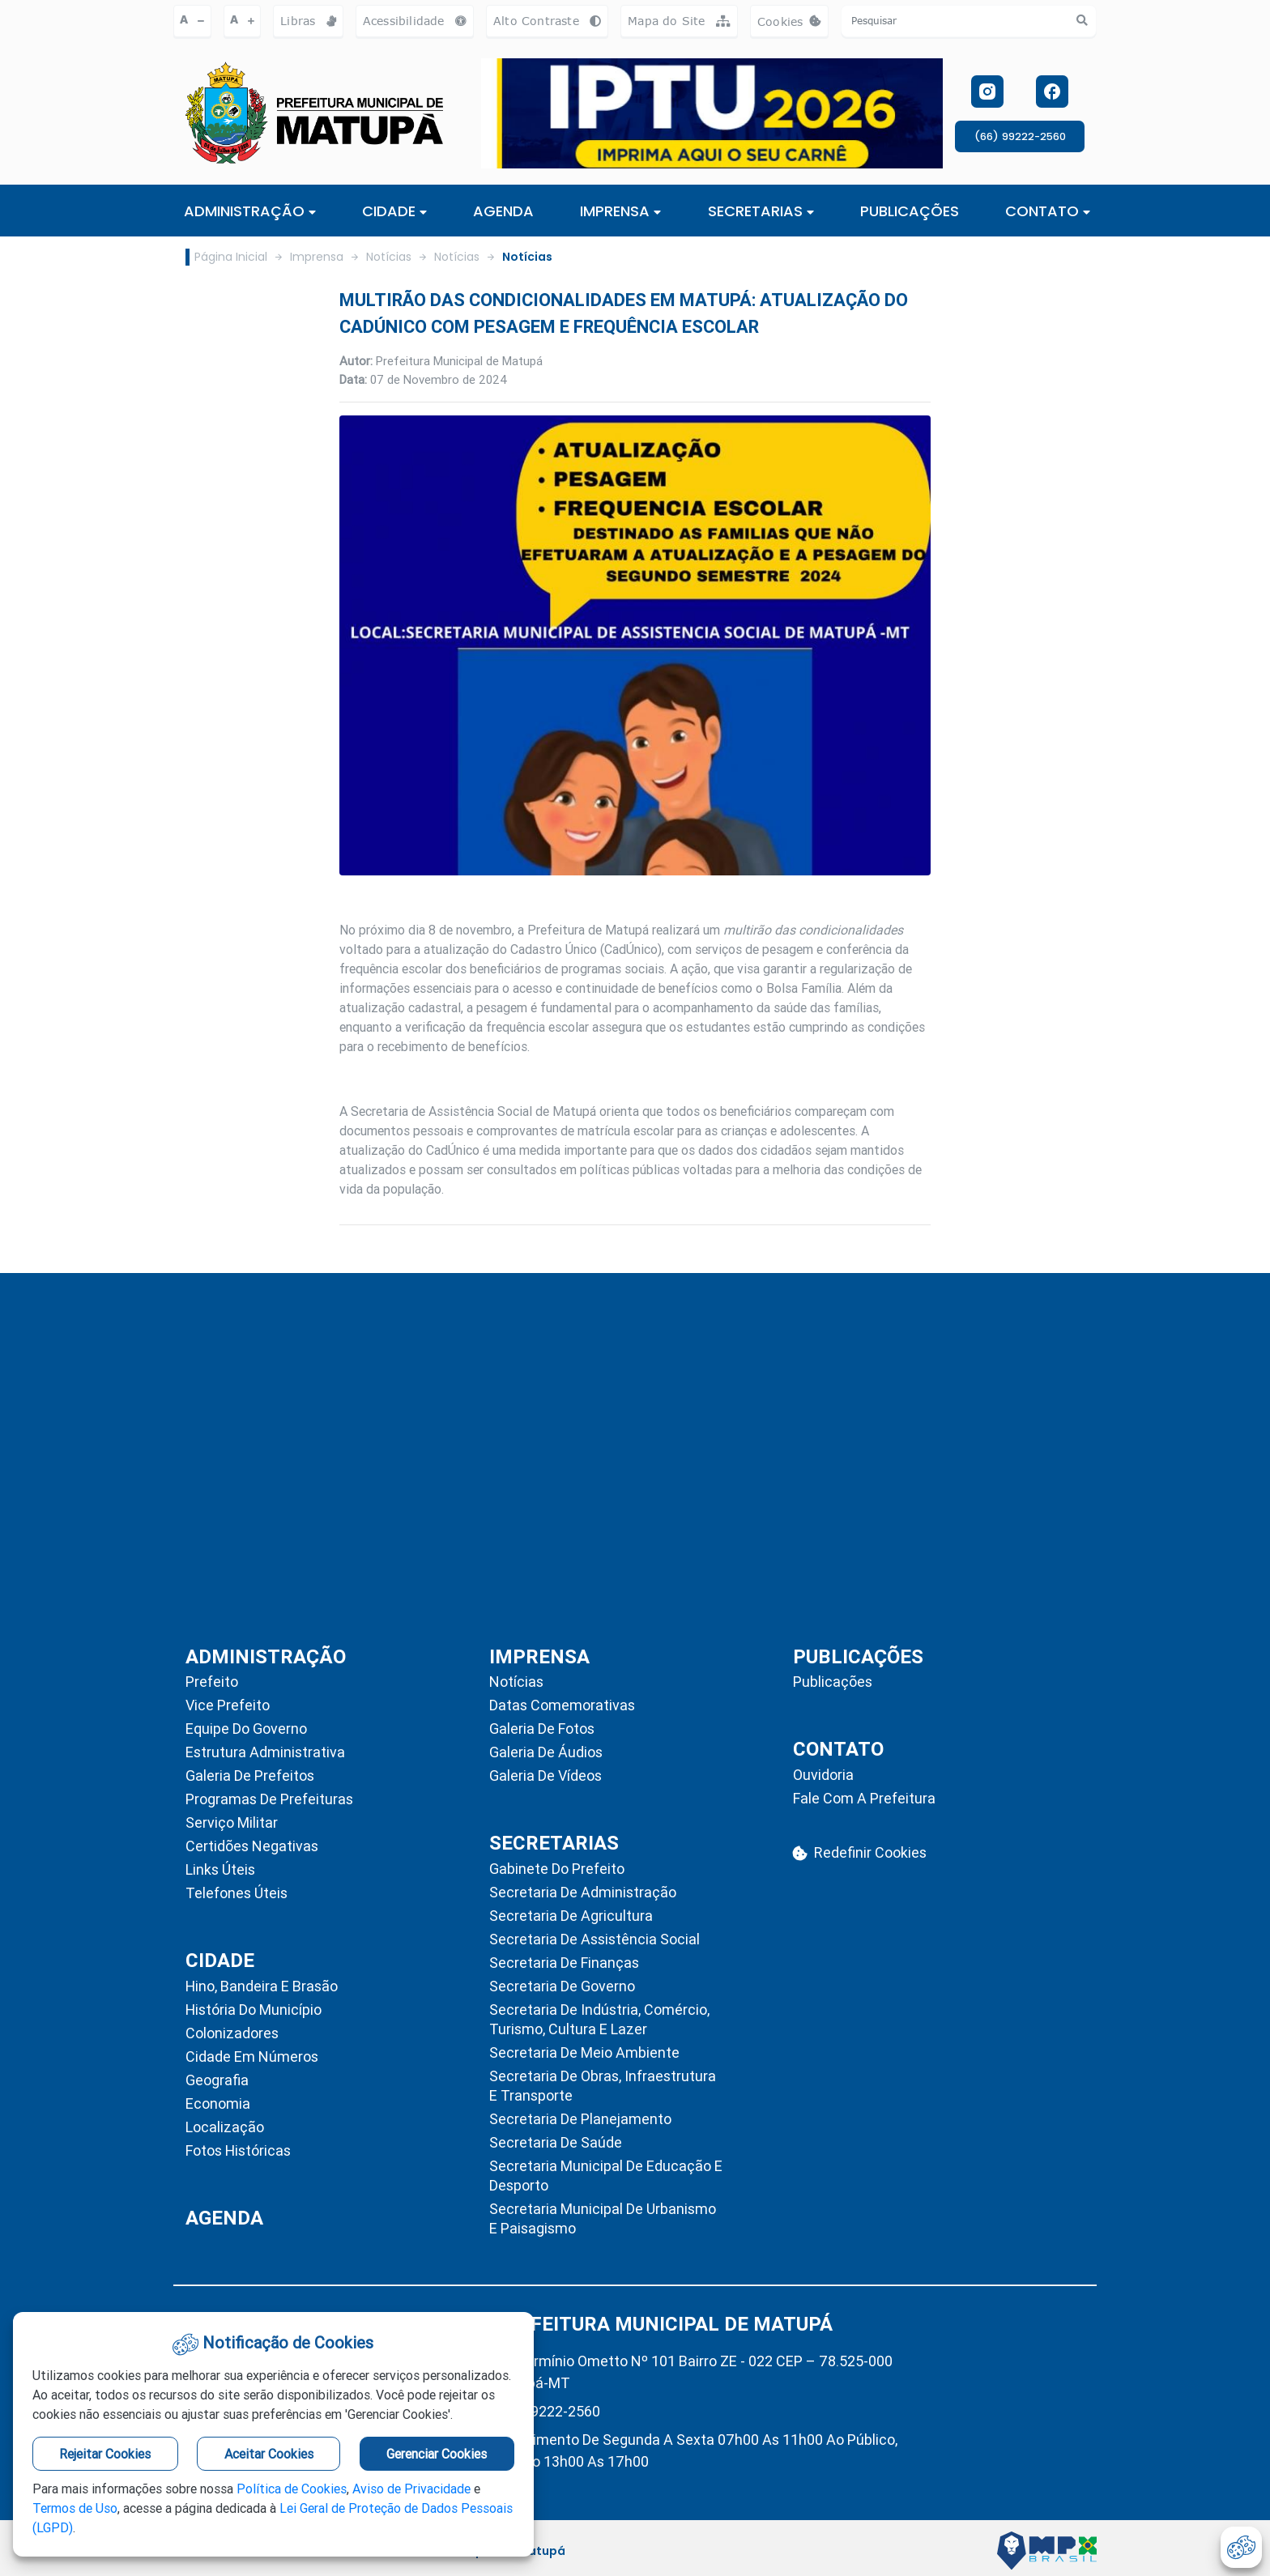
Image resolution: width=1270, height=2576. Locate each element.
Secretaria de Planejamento (580, 2119)
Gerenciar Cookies (436, 2454)
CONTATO (1047, 211)
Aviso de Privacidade (411, 2488)
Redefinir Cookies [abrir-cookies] (860, 1852)
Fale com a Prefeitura (864, 1798)
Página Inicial (230, 257)
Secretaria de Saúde (555, 2142)
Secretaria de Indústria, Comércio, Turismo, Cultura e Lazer (599, 2019)
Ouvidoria (823, 1774)
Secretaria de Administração (582, 1892)
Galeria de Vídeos (545, 1775)
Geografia (217, 2080)
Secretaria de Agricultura (571, 1915)
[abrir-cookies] (1241, 2547)
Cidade (394, 211)
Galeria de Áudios (546, 1752)
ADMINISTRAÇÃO (250, 211)
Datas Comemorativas (562, 1705)
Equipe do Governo (246, 1728)
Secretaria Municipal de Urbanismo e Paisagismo (602, 2218)
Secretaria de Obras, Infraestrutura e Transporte (602, 2086)
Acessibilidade (415, 21)
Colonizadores (232, 2033)
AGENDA (503, 211)
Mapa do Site (679, 21)
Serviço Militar (231, 1822)
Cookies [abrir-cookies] (793, 25)
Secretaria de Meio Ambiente (584, 2052)
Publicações (832, 1681)
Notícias (388, 257)
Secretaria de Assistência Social (594, 1939)
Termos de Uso (74, 2508)
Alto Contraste (547, 21)
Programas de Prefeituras (269, 1799)
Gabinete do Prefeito (556, 1868)
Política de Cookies (292, 2488)
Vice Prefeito (227, 1705)
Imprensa (316, 257)
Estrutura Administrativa (265, 1752)
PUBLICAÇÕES (909, 211)
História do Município (253, 2009)
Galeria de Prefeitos (249, 1775)
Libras (308, 21)
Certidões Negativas (251, 1846)
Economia (217, 2103)
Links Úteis (220, 1869)
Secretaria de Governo (562, 1986)
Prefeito (211, 1681)
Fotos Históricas (238, 2150)
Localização (224, 2127)
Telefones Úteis (236, 1893)
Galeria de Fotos (542, 1728)
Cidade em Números (251, 2056)
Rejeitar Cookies (105, 2454)
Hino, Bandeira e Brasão (261, 1986)
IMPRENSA (620, 211)
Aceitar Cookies (268, 2454)
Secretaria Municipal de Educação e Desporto (605, 2176)
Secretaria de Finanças (564, 1962)
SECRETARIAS (761, 211)
